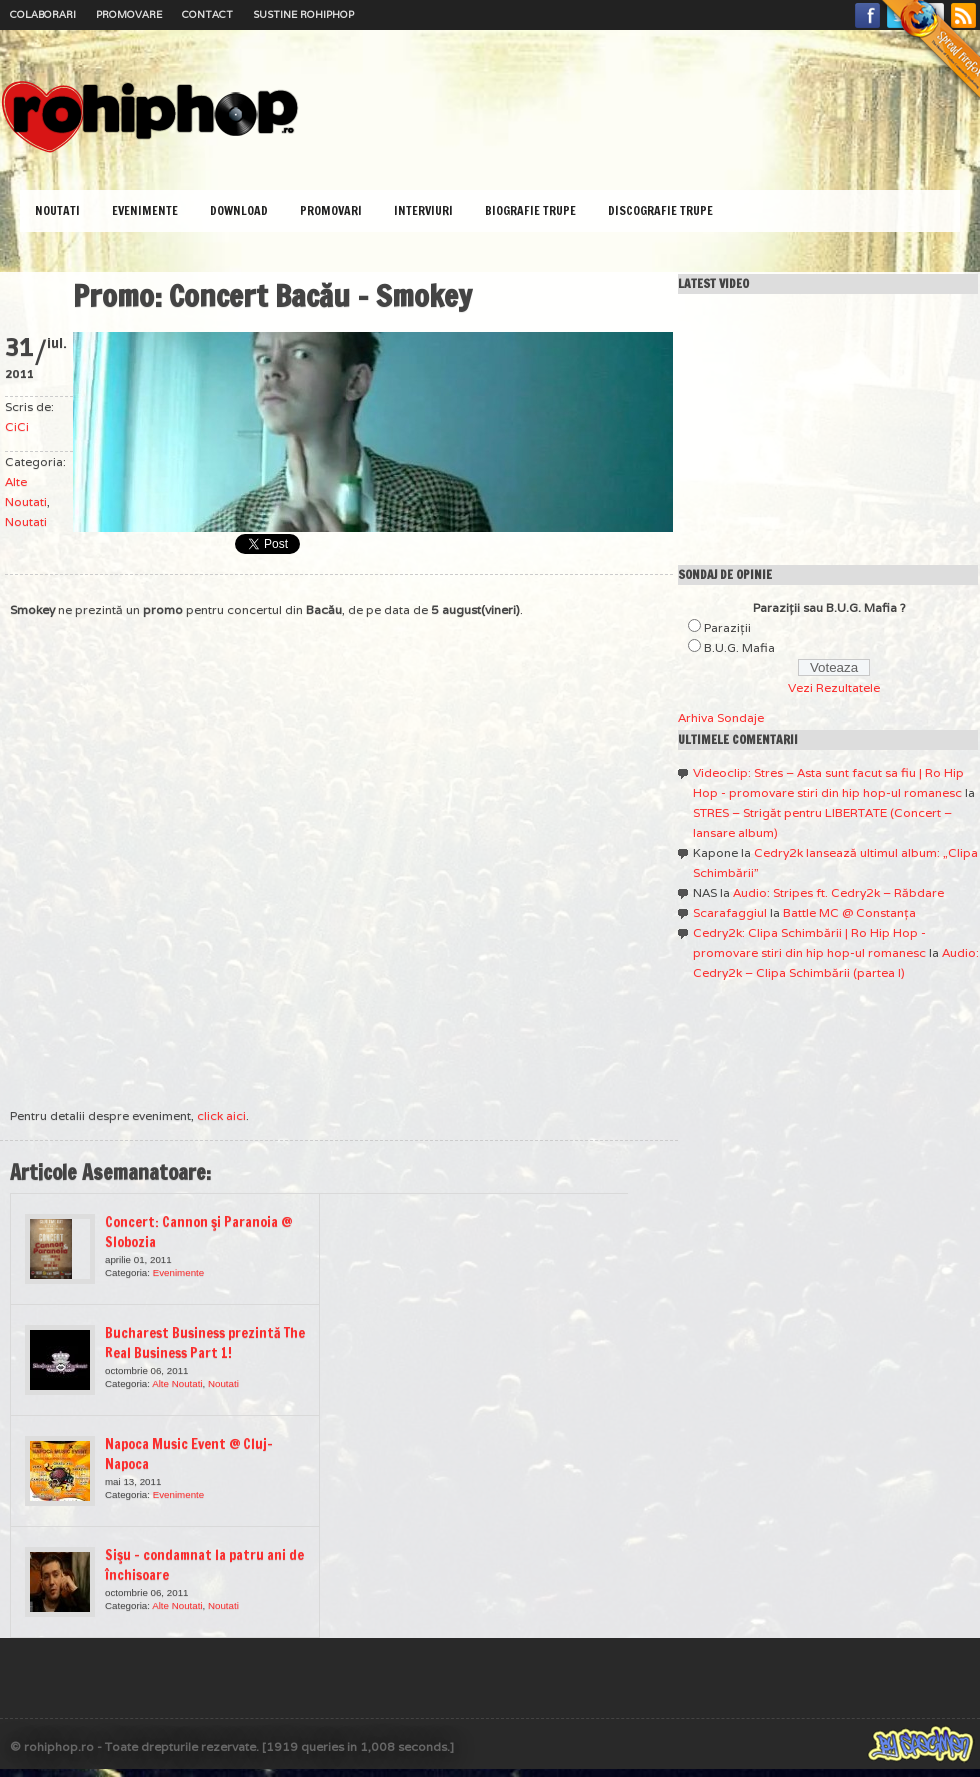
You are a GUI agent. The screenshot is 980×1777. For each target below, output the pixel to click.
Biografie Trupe (530, 210)
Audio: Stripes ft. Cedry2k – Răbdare (838, 892)
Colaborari (43, 14)
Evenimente (145, 210)
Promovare (129, 14)
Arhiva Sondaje (721, 717)
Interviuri (423, 210)
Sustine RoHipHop (303, 14)
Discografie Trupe (660, 210)
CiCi (17, 426)
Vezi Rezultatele (834, 687)
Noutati (57, 210)
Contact (207, 14)
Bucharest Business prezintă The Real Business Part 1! (205, 1343)
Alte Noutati (177, 1383)
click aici (221, 1115)
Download (239, 210)
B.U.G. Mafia (739, 647)
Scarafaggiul (730, 912)
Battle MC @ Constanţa (849, 912)
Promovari (331, 210)
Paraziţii (727, 627)
